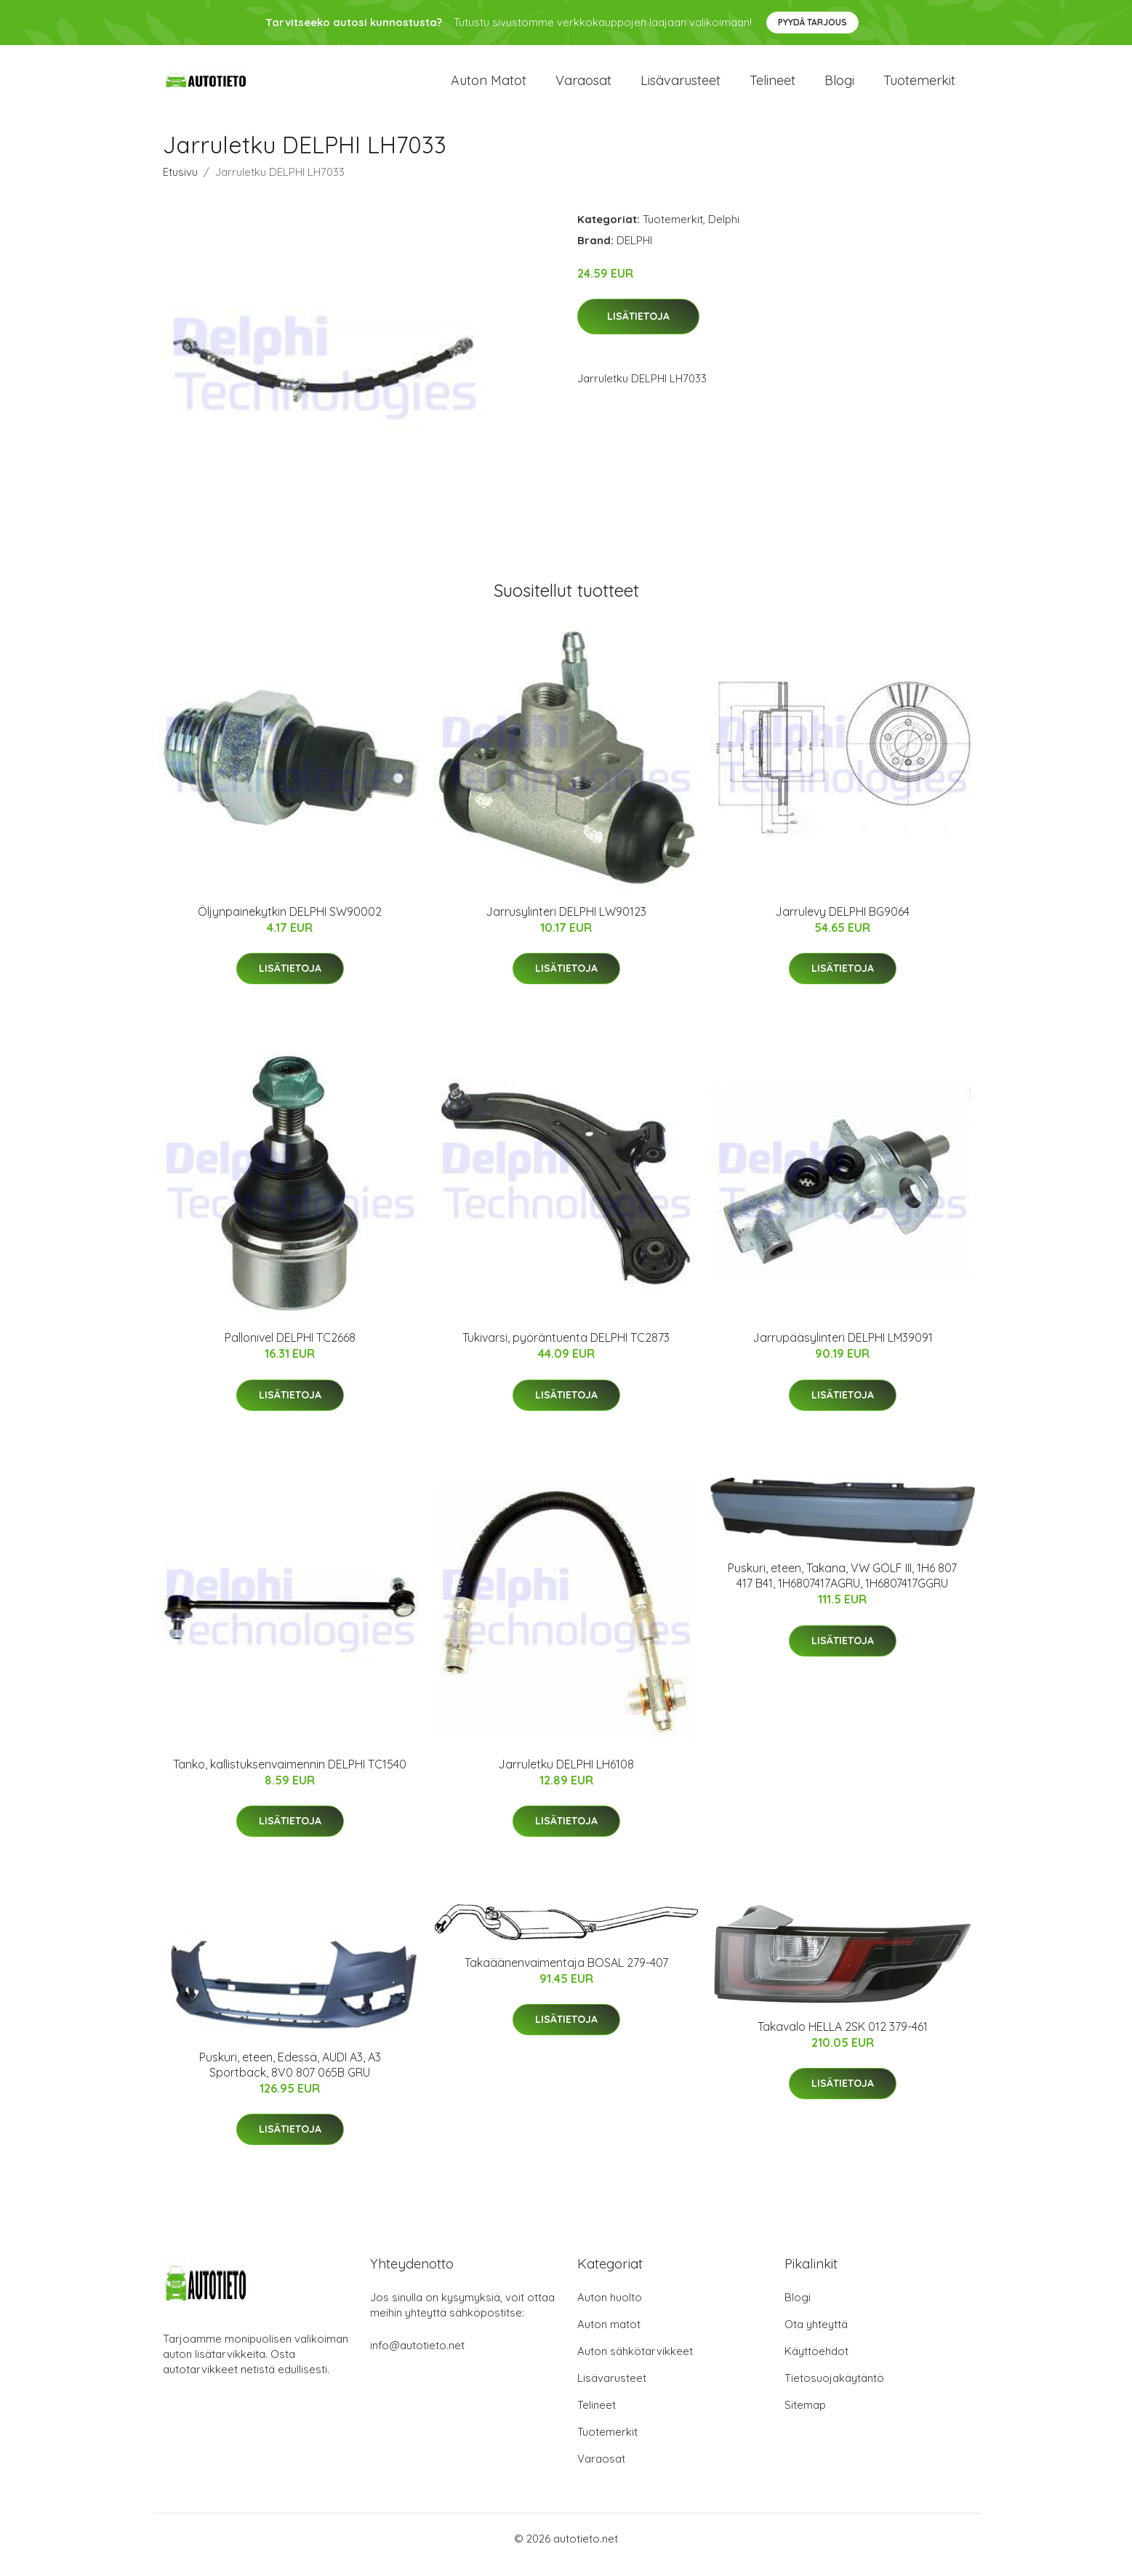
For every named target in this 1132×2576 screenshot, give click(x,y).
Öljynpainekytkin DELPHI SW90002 (290, 924)
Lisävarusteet (680, 87)
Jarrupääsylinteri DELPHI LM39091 (842, 1350)
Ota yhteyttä (816, 2336)
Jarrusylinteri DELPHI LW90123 (566, 924)
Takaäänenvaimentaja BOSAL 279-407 (566, 1975)
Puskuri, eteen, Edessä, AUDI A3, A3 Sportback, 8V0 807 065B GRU (290, 2077)
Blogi (839, 87)
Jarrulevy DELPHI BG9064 (842, 924)
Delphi (723, 231)
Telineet (772, 87)
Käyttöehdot (816, 2363)
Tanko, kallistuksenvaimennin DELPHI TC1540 (289, 1776)
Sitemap (805, 2417)
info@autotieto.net (417, 2357)
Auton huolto (609, 2310)
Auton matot (488, 87)
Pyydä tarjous (812, 22)
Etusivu (180, 184)
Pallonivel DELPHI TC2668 (290, 1350)
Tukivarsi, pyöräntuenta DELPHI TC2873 (566, 1350)
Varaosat (583, 87)
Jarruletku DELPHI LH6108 (566, 1776)
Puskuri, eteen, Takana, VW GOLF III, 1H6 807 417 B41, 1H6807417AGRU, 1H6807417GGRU (842, 1588)
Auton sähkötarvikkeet (635, 2363)
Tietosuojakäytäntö (834, 2390)
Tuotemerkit (919, 87)
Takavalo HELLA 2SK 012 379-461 (843, 2039)
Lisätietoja (638, 329)
